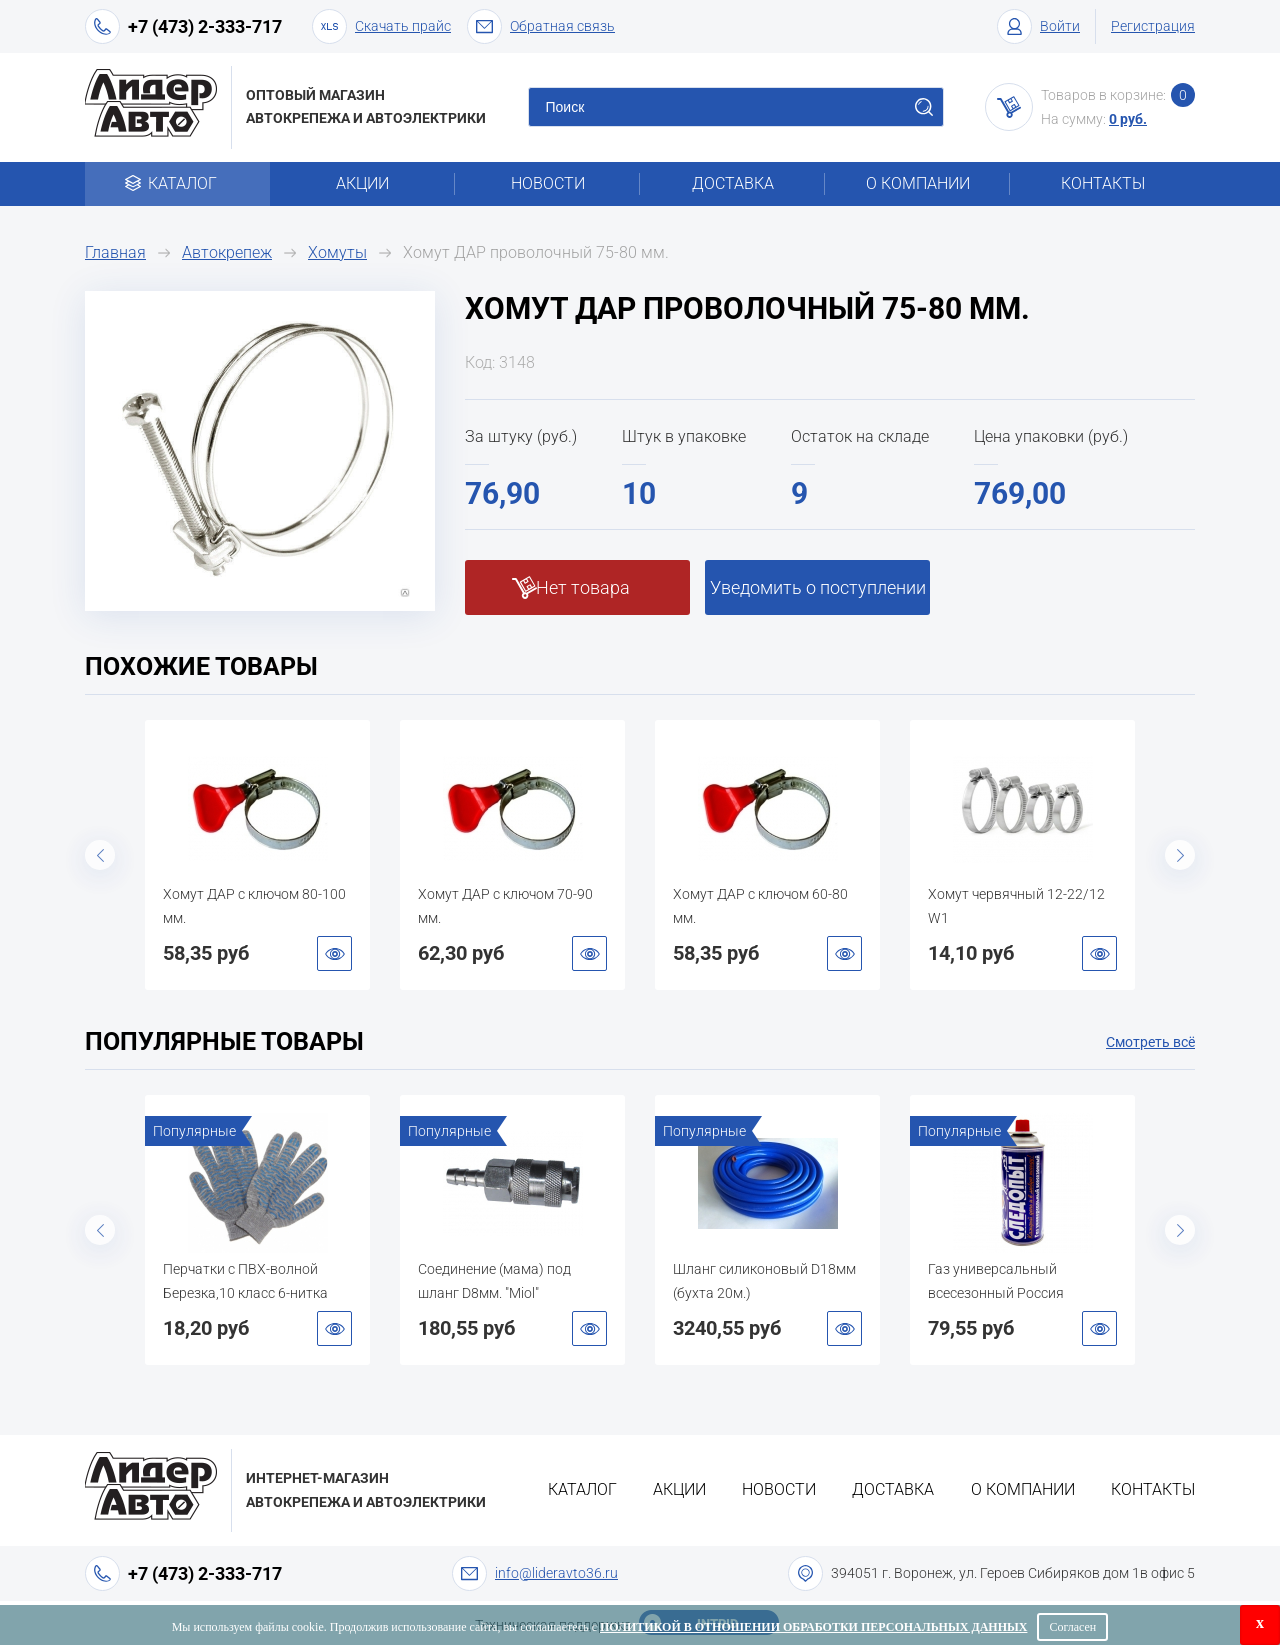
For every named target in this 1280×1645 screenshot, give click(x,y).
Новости (548, 183)
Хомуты (337, 252)
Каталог (177, 183)
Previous (100, 855)
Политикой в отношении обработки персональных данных (813, 1627)
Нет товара (583, 587)
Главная (115, 252)
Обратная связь (541, 26)
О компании (918, 183)
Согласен (1072, 1627)
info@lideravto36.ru (556, 1573)
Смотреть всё (1150, 1042)
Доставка (733, 183)
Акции (362, 183)
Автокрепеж (227, 252)
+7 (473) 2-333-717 (205, 26)
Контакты (1103, 183)
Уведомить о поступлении (818, 587)
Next (1180, 855)
